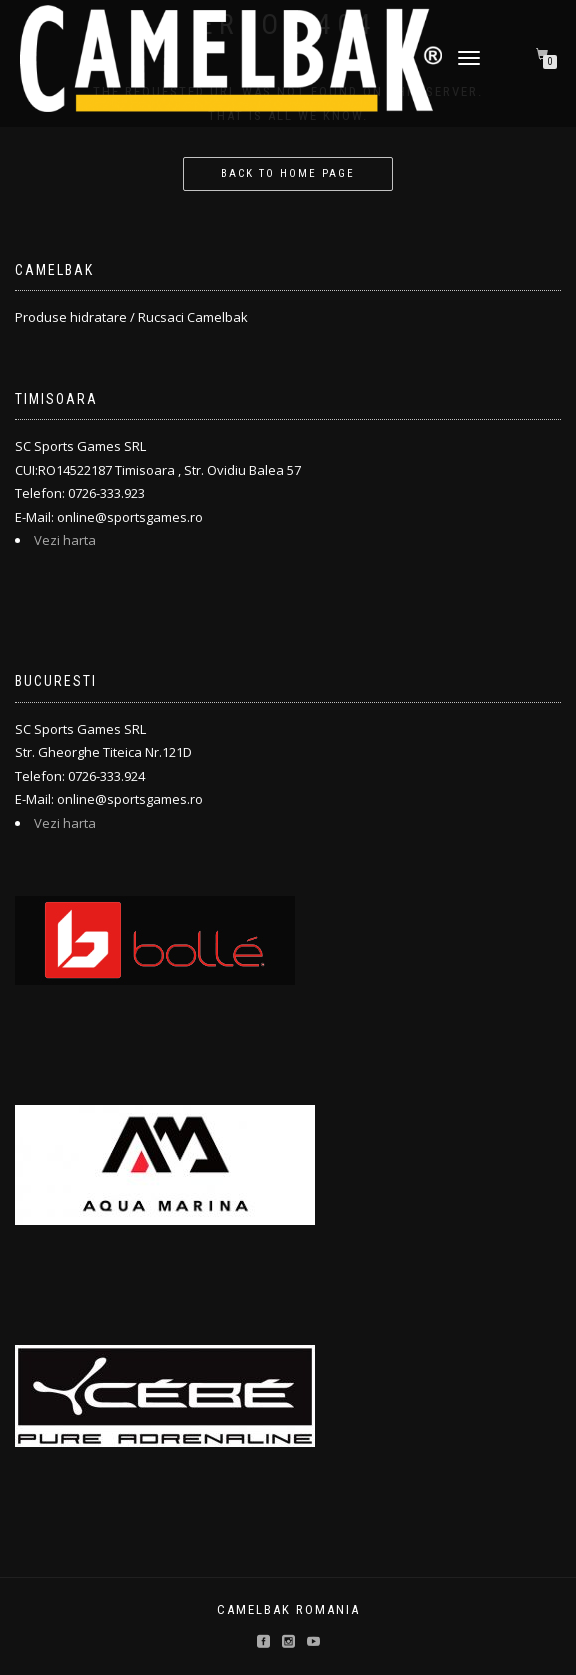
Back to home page (288, 173)
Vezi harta (65, 540)
